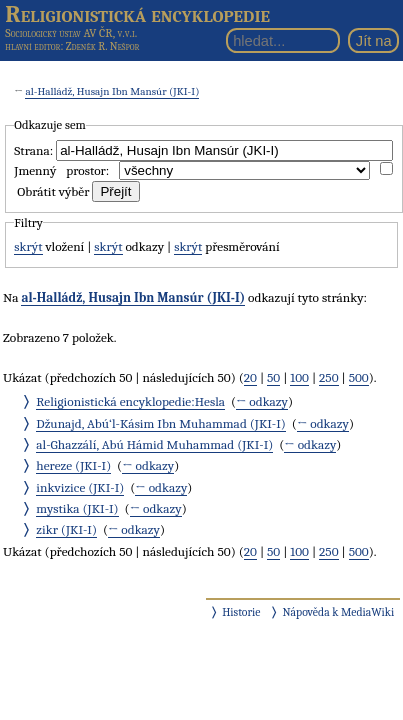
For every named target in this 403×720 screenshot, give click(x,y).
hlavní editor (32, 46)
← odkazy (262, 401)
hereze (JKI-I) (73, 465)
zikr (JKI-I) (66, 529)
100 (299, 377)
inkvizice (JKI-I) (80, 487)
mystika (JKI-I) (77, 508)
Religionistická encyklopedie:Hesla (130, 401)
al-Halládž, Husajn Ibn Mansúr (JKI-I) (112, 91)
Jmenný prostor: (61, 170)
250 (329, 377)
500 (359, 377)
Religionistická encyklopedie (137, 14)
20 (250, 377)
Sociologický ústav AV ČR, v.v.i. (71, 33)
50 (273, 377)
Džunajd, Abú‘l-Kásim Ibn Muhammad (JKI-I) (161, 423)
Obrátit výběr (53, 191)
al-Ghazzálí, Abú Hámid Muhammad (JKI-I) (154, 444)
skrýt (28, 246)
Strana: (33, 150)
